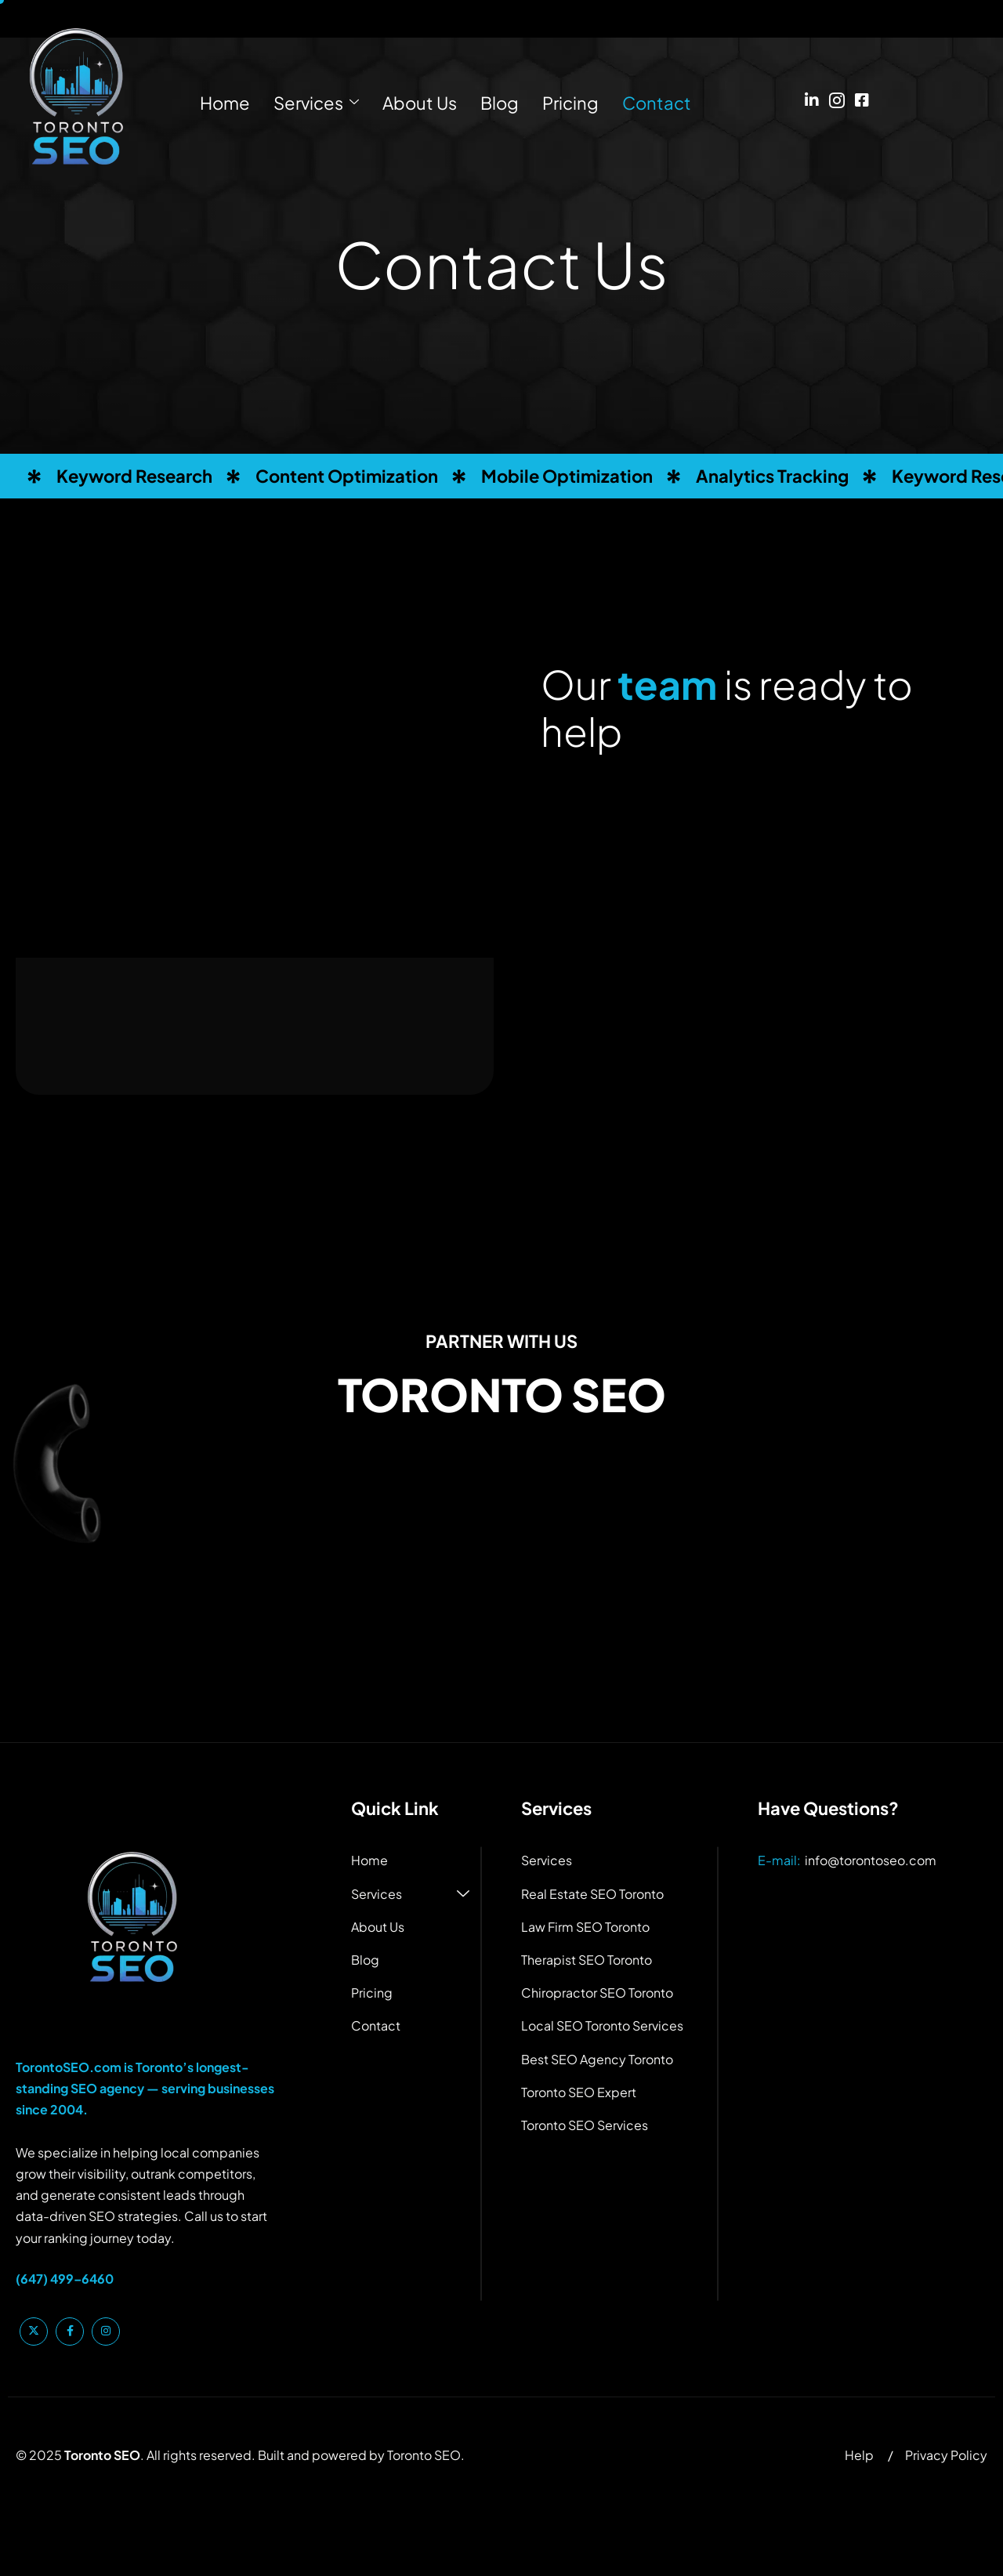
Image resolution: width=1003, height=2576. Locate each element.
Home (225, 103)
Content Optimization (346, 476)
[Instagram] (837, 92)
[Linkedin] (812, 92)
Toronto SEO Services (584, 2125)
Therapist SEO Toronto (586, 1959)
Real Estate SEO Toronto (592, 1894)
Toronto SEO (424, 2455)
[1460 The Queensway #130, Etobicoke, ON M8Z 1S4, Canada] (501, 1616)
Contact (656, 103)
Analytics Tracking (772, 476)
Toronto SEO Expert (578, 2092)
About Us (419, 103)
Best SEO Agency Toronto (597, 2059)
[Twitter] (34, 2331)
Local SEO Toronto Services (602, 2025)
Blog (499, 103)
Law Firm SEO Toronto (585, 1926)
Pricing (570, 103)
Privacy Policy (946, 2455)
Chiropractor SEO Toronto (597, 1992)
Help (859, 2455)
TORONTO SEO (502, 1394)
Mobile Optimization (567, 476)
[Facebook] (862, 92)
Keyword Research (134, 476)
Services (316, 103)
